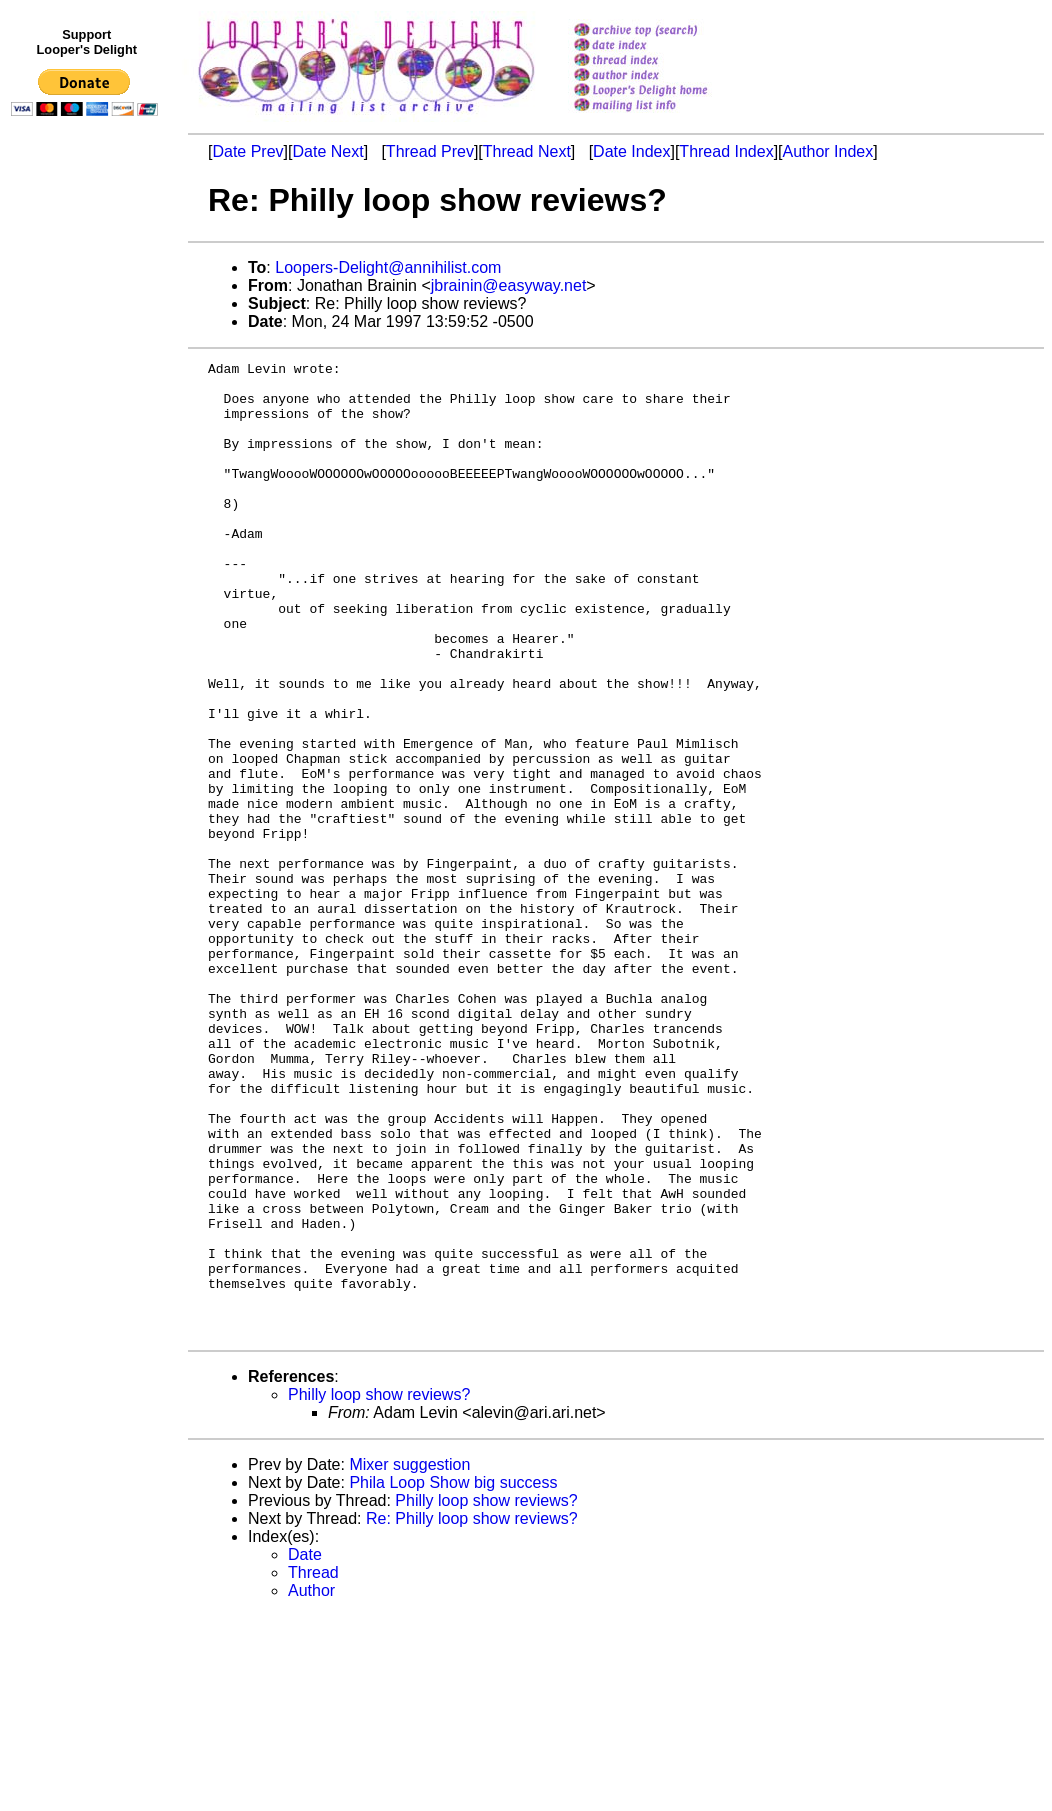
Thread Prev (430, 151)
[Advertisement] (88, 537)
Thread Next (527, 151)
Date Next (327, 151)
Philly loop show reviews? (379, 1589)
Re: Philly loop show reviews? (472, 1713)
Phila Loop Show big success (453, 1677)
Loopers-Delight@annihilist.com (388, 267)
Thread (313, 1767)
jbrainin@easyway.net (509, 285)
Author (311, 1785)
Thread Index (726, 151)
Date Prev (247, 151)
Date (305, 1749)
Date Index (631, 151)
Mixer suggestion (409, 1659)
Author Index (828, 151)
